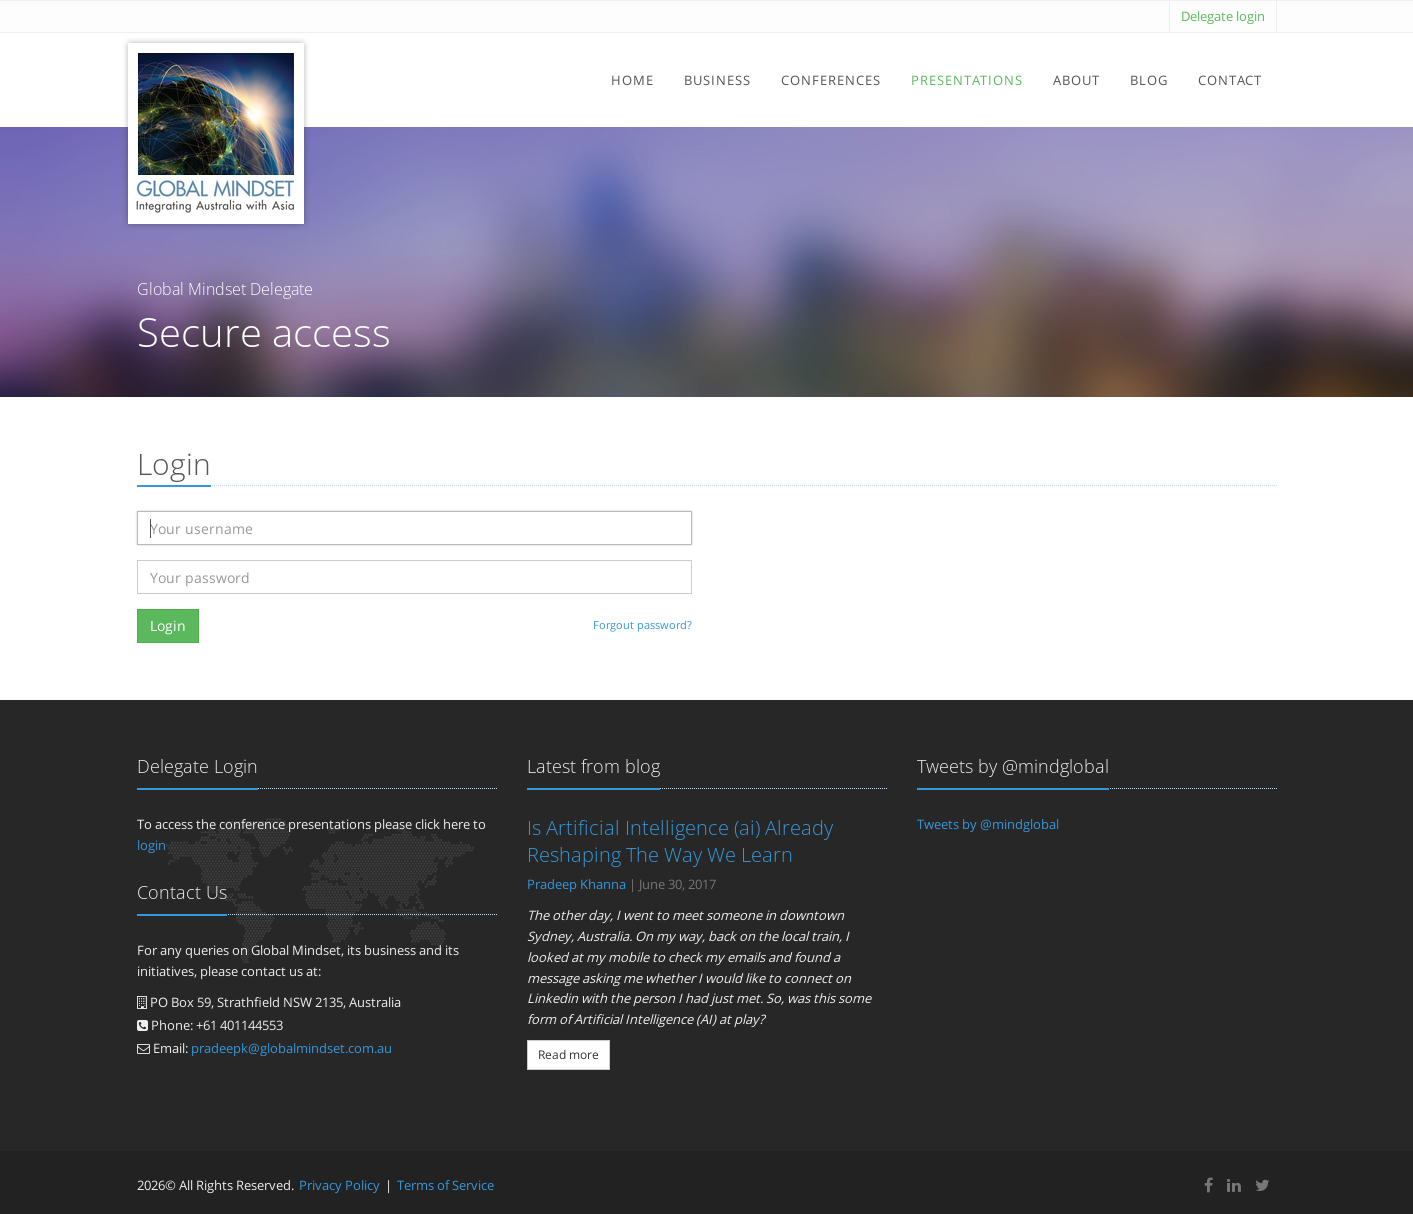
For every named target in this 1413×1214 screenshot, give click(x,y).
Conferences (831, 80)
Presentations (967, 80)
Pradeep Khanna (576, 884)
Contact (1230, 80)
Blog (1149, 80)
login (151, 845)
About (1076, 80)
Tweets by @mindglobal (988, 824)
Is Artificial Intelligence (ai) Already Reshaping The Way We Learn (680, 841)
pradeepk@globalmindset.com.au (291, 1048)
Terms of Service (445, 1185)
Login (168, 625)
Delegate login (1223, 16)
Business (717, 80)
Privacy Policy (339, 1185)
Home (632, 80)
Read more (568, 1054)
